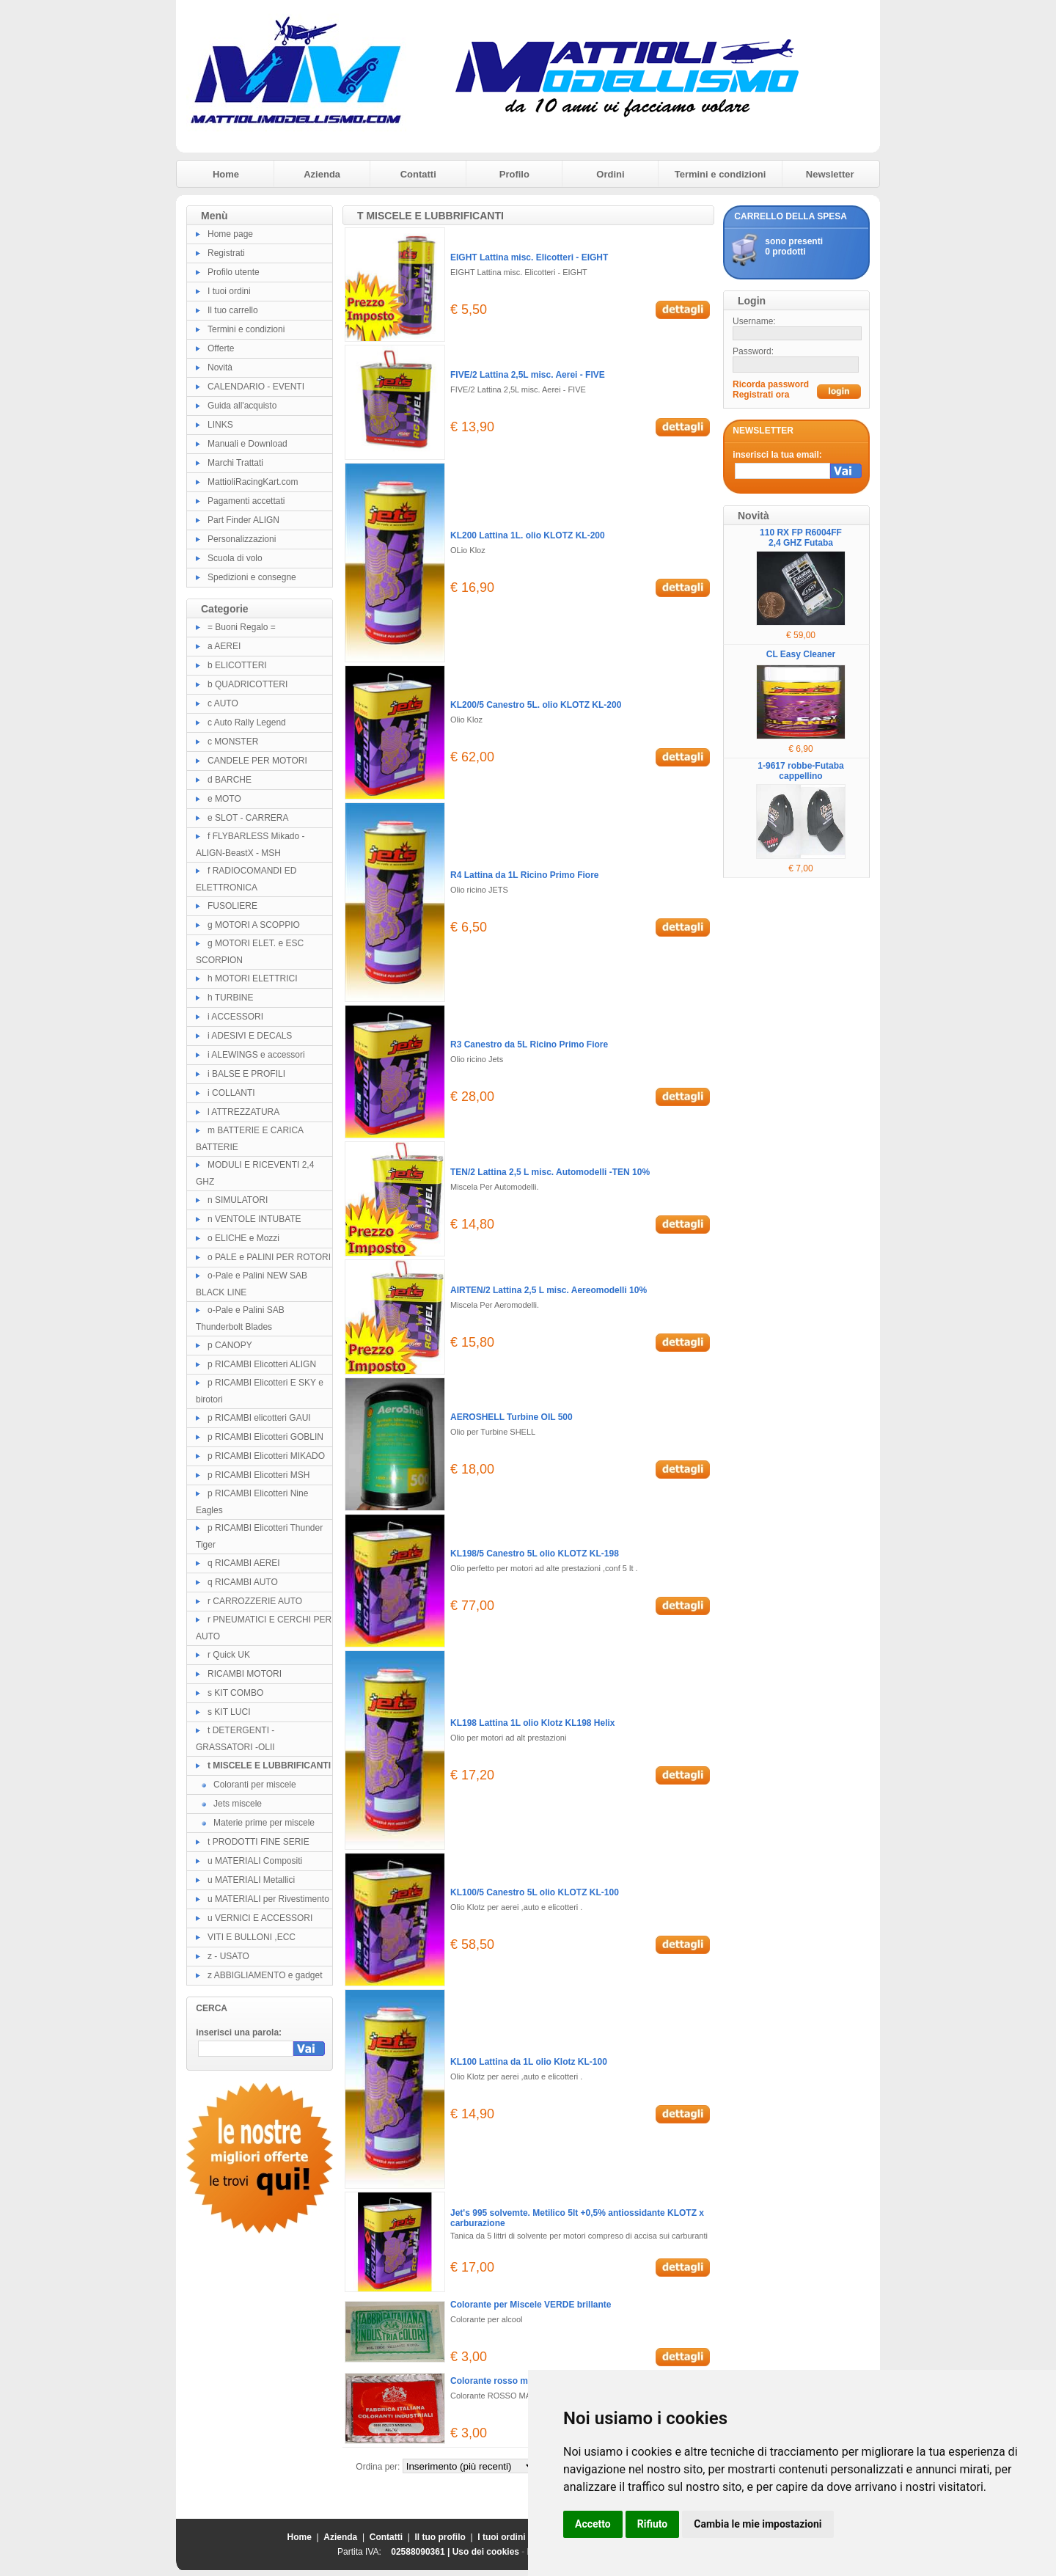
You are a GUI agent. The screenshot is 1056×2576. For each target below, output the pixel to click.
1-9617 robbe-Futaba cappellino (800, 771)
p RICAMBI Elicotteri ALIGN (262, 1364)
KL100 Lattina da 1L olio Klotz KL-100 (528, 2062)
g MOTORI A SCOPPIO (254, 925)
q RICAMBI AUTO (243, 1582)
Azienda (322, 174)
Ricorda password (771, 384)
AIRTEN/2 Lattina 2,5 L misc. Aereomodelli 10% (548, 1290)
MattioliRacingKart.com (253, 482)
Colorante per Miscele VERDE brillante (530, 2304)
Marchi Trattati (235, 463)
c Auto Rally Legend (247, 722)
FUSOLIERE (232, 906)
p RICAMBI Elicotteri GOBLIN (265, 1437)
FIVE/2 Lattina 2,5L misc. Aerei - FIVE (527, 375)
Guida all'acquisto (242, 405)
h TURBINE (230, 997)
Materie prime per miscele (264, 1823)
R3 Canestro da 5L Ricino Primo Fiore (529, 1044)
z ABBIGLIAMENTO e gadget (265, 1975)
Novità (220, 367)
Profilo (514, 174)
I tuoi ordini (229, 291)
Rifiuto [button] (652, 2524)
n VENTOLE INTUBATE (254, 1219)
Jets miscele (237, 1804)
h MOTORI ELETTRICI (252, 978)
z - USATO (228, 1956)
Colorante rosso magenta (503, 2381)
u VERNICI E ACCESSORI (260, 1918)
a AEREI (224, 646)
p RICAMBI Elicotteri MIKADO (266, 1456)
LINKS (220, 425)
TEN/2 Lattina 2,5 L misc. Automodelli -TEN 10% (550, 1172)
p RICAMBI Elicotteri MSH (258, 1475)
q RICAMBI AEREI (244, 1563)
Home (226, 174)
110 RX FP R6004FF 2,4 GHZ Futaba (801, 537)
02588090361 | (421, 2552)
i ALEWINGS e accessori (256, 1055)
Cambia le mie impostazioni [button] (757, 2524)
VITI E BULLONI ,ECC (252, 1937)
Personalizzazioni (242, 539)
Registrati (226, 253)
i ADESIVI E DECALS (250, 1036)
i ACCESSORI (235, 1016)
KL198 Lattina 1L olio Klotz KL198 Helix (532, 1723)
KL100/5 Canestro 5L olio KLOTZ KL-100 (534, 1892)
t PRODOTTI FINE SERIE (258, 1842)
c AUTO (223, 703)
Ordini (610, 174)
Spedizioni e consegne (252, 577)
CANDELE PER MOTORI (257, 760)
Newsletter (830, 174)
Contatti (418, 174)
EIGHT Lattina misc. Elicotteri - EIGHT (529, 257)
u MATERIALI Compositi (255, 1861)
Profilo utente (234, 272)
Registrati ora (761, 394)
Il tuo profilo (440, 2537)
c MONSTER (233, 741)
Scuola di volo (235, 558)
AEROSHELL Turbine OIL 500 (511, 1417)
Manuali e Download (247, 444)
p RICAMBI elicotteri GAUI (259, 1418)
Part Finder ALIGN (243, 520)
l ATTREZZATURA (243, 1112)
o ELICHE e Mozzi (243, 1238)
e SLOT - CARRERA (248, 818)
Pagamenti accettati (246, 501)
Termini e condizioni (720, 174)
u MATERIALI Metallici (251, 1880)
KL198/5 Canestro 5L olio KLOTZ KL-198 (534, 1553)
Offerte (221, 348)
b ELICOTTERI (237, 665)
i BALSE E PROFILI (246, 1074)
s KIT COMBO (235, 1693)
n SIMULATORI (238, 1200)
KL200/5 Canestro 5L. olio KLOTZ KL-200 (535, 705)
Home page (230, 234)
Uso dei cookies (485, 2552)
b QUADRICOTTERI (247, 684)
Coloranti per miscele (254, 1784)
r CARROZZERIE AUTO (255, 1601)
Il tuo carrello (233, 310)
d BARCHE (230, 780)
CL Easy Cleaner (801, 654)
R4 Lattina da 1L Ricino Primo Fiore (524, 875)
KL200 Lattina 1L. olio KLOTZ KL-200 (527, 535)
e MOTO (224, 799)
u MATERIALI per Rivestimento (268, 1899)
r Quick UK (229, 1655)
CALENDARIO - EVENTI (256, 386)
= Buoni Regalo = (242, 627)
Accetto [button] (593, 2524)
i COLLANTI (231, 1093)
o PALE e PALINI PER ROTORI (269, 1257)
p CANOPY (230, 1345)
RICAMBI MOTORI (245, 1674)
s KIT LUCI (229, 1712)
